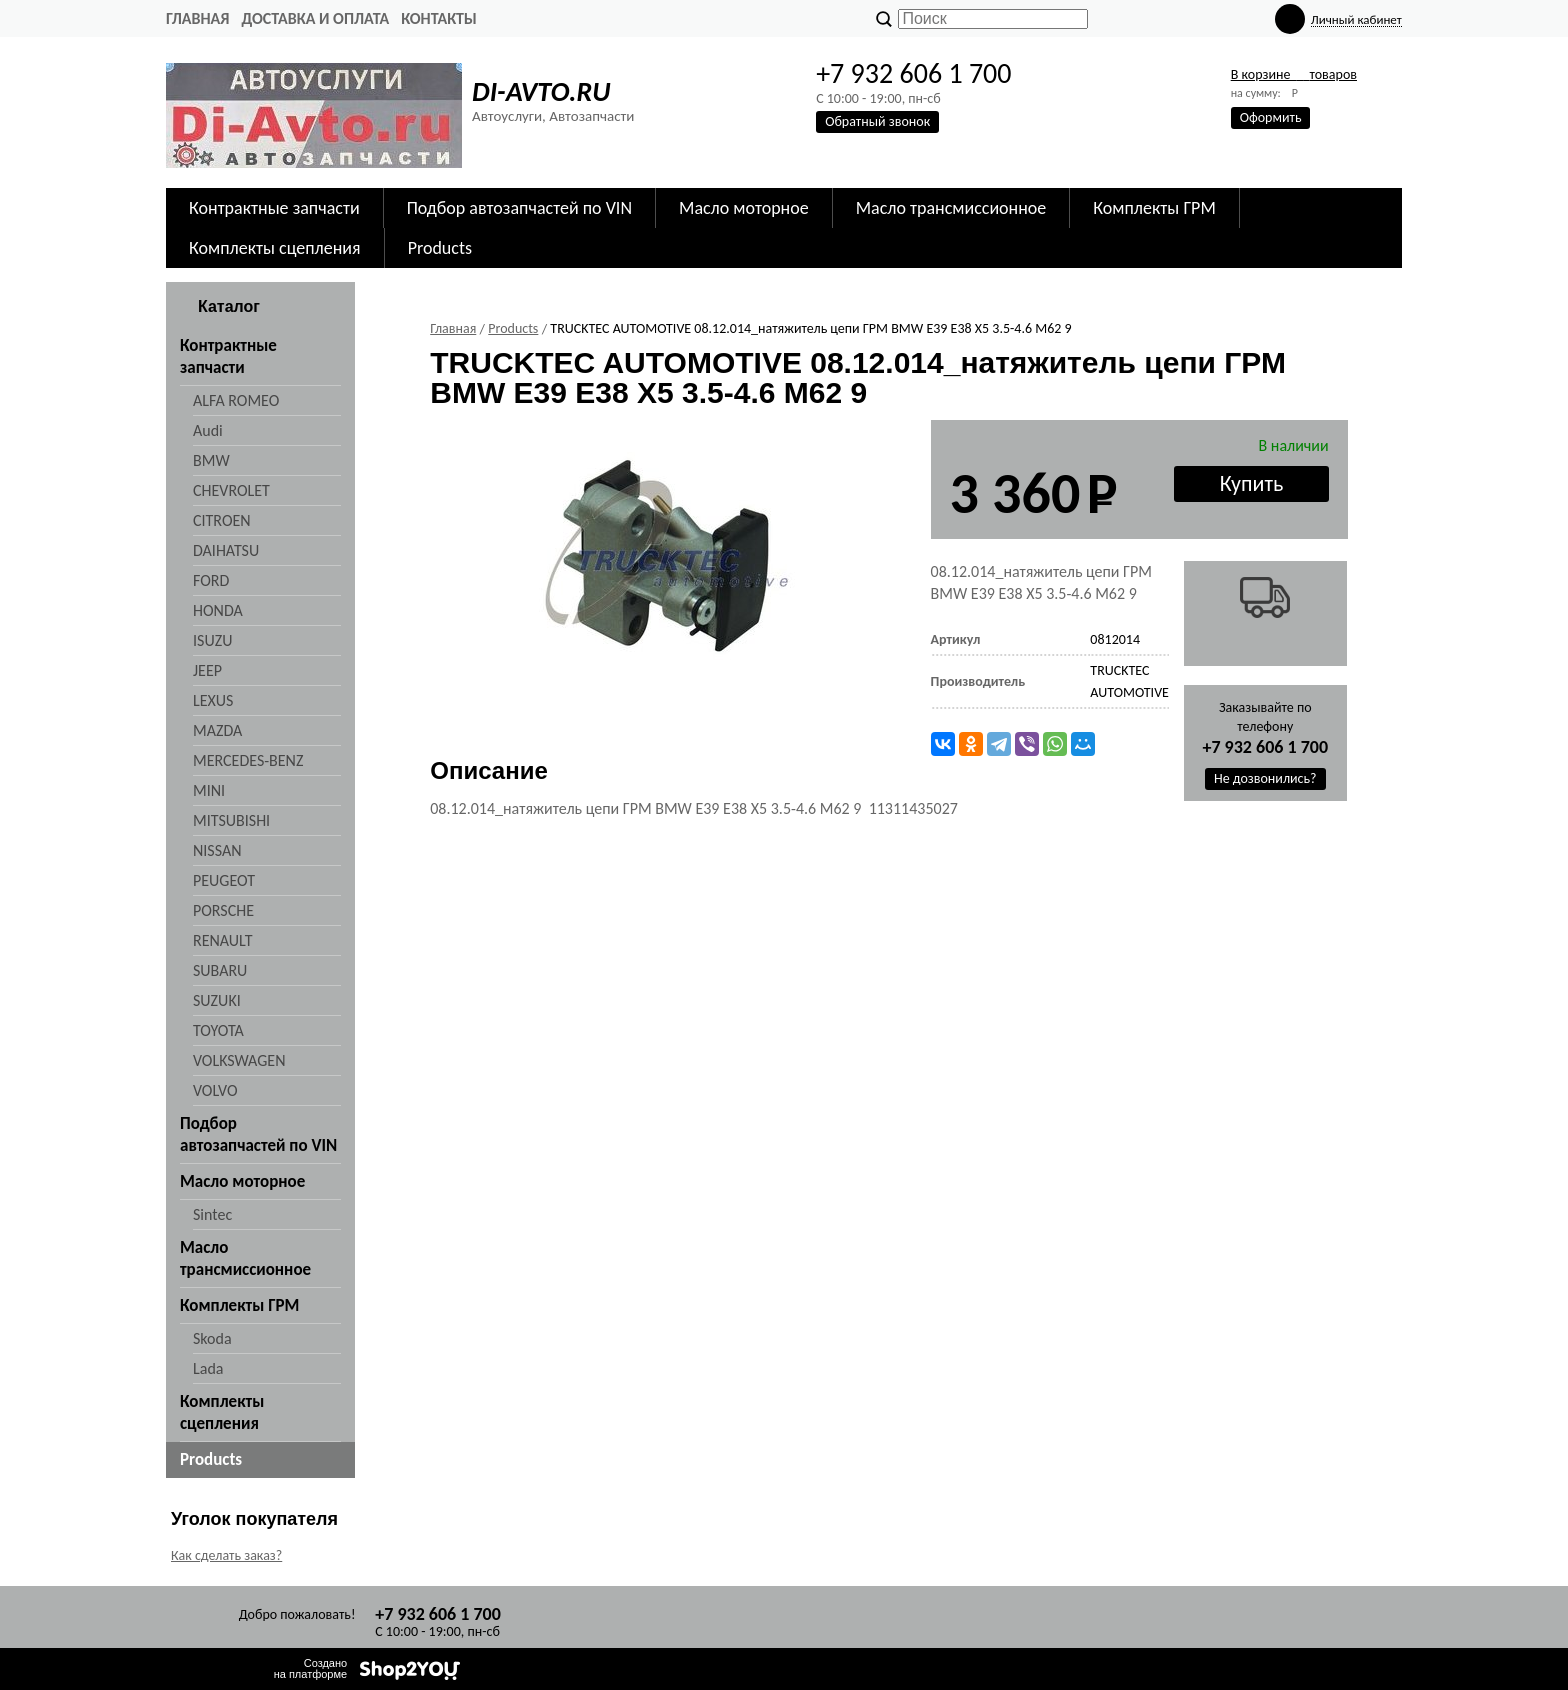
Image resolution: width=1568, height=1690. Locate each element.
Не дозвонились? (1265, 778)
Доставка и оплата (315, 18)
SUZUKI (217, 1000)
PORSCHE (223, 910)
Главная (197, 18)
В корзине (1294, 74)
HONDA (218, 610)
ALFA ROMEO (236, 400)
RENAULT (222, 940)
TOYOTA (218, 1030)
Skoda (212, 1338)
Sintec (212, 1214)
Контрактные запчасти (274, 208)
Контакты (439, 18)
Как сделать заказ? (226, 1555)
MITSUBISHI (231, 820)
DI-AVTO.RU (541, 91)
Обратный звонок (877, 121)
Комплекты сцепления (275, 248)
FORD (211, 580)
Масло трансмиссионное (951, 208)
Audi (208, 430)
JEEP (207, 670)
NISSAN (217, 850)
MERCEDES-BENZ (248, 760)
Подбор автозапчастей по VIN (519, 208)
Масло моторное (744, 208)
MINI (209, 790)
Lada (208, 1368)
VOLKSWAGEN (239, 1060)
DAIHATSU (226, 550)
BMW (211, 460)
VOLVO (215, 1090)
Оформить (1271, 117)
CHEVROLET (231, 490)
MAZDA (217, 730)
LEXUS (213, 700)
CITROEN (222, 520)
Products (440, 248)
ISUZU (212, 640)
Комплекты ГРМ (1154, 208)
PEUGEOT (224, 880)
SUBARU (220, 970)
